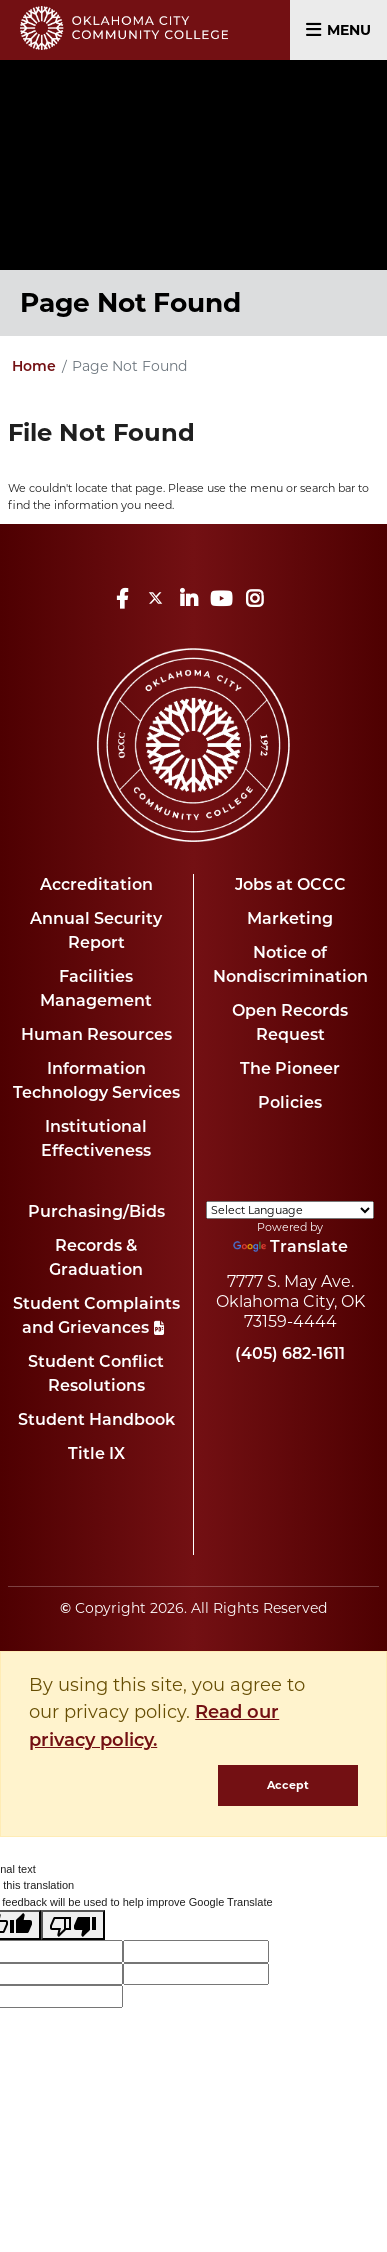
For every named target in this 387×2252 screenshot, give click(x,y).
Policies (290, 1104)
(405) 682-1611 (290, 1355)
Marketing (290, 920)
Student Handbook (96, 1421)
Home (34, 367)
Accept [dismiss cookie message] (288, 1785)
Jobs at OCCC (290, 886)
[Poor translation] (73, 1925)
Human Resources (96, 1036)
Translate (290, 1248)
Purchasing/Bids (96, 1213)
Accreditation (96, 886)
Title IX (96, 1455)
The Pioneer (290, 1070)
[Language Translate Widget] (290, 1210)
